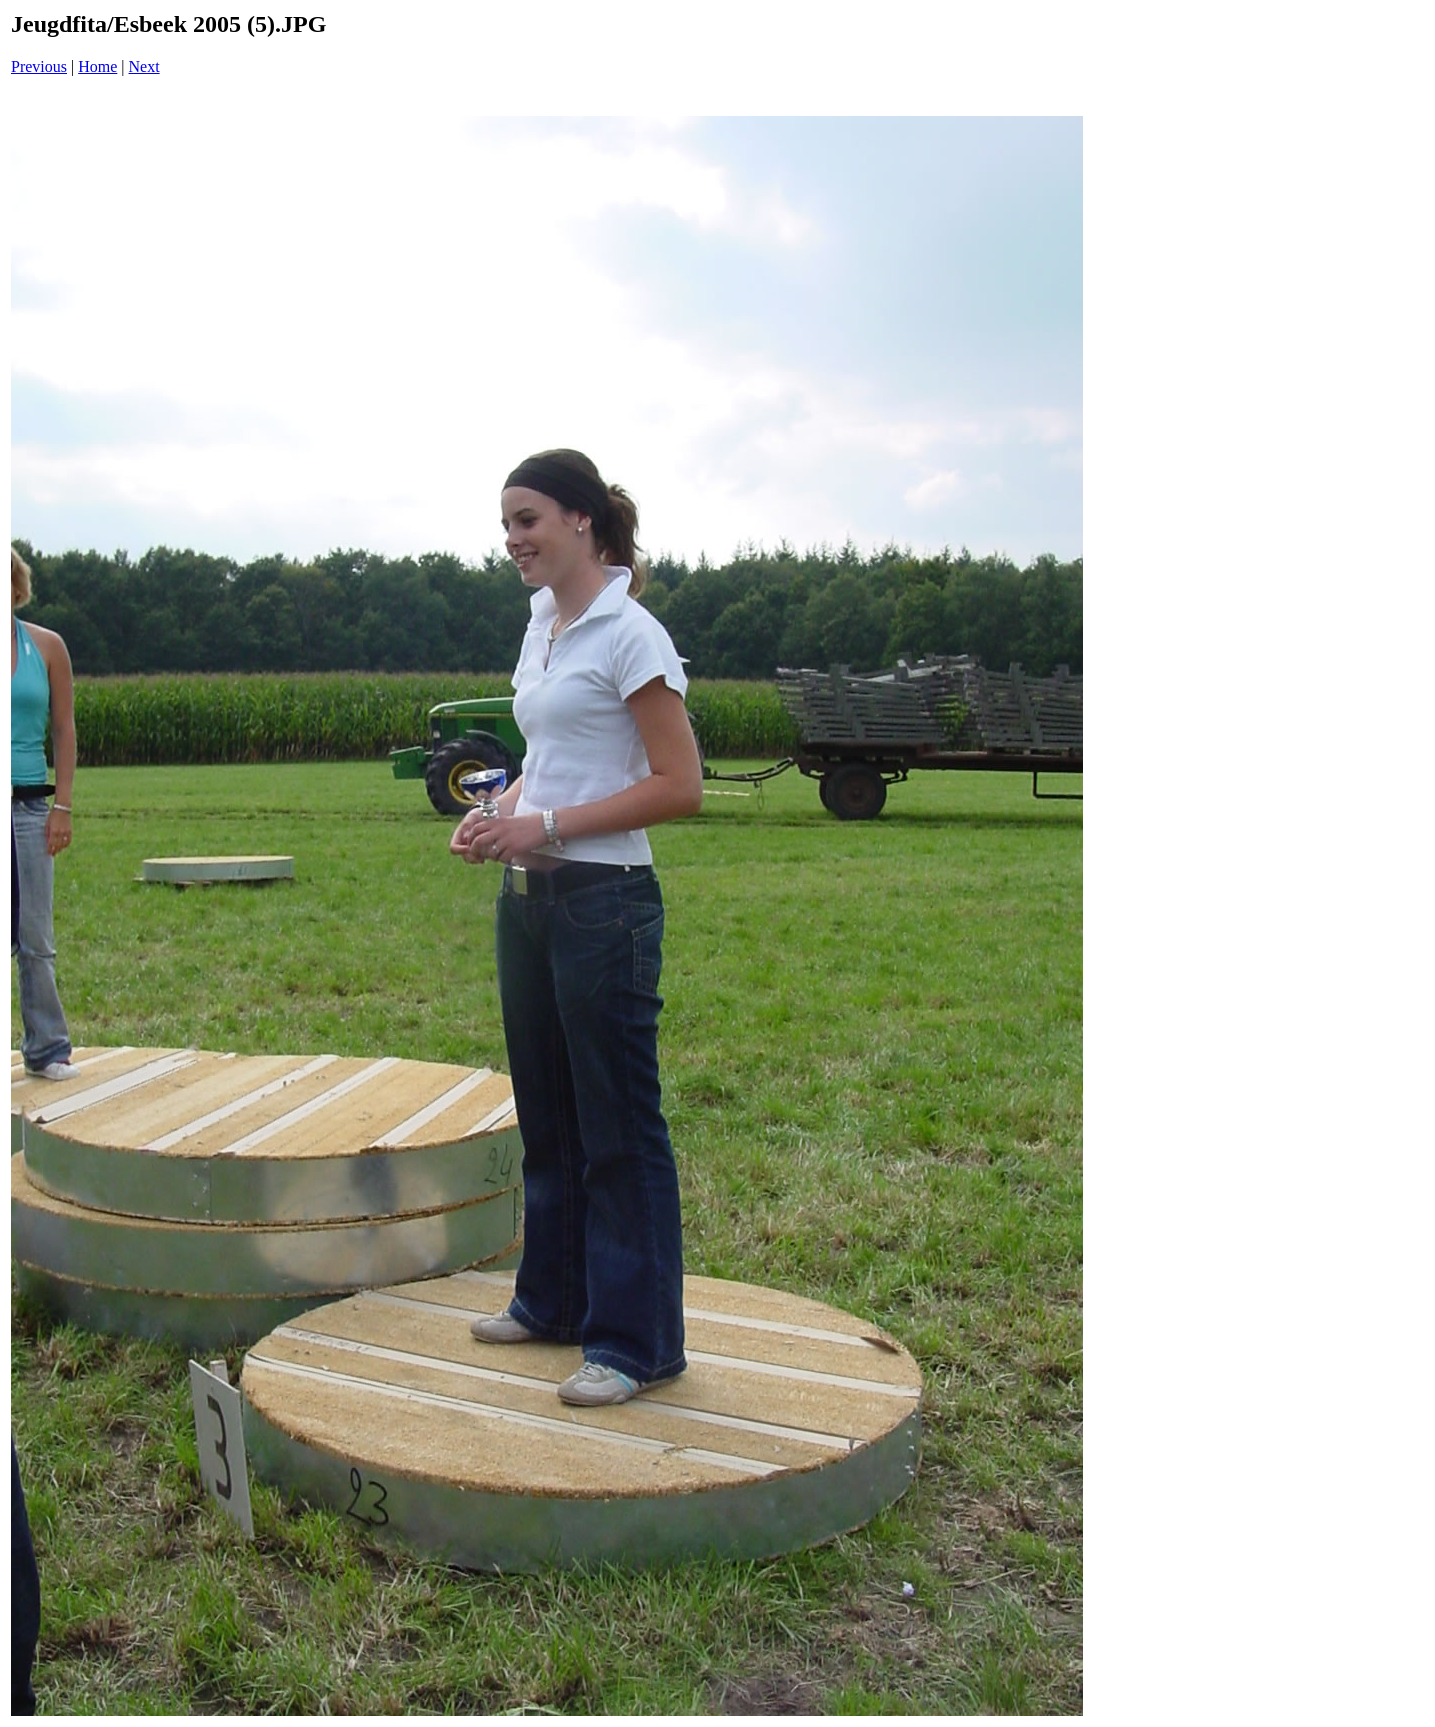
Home (97, 66)
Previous (39, 66)
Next (144, 66)
